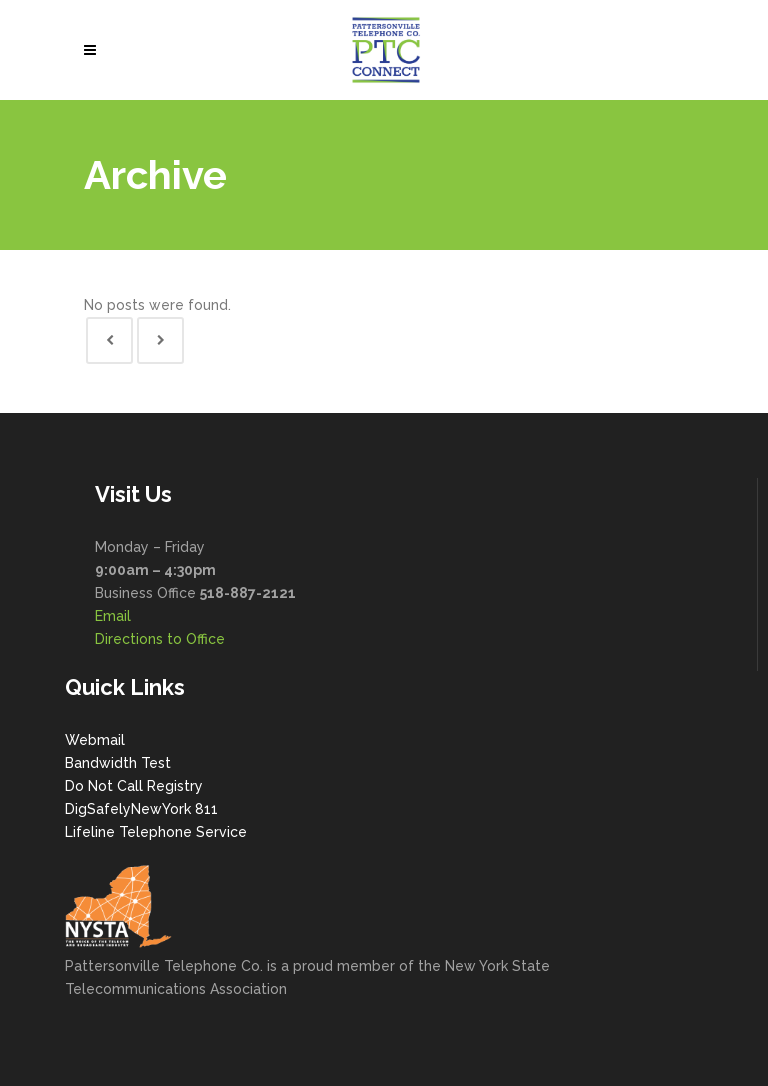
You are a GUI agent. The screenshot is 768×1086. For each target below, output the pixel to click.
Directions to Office (160, 639)
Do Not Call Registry (134, 786)
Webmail (95, 740)
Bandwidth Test (118, 763)
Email (113, 616)
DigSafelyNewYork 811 (141, 809)
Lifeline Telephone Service (156, 832)
